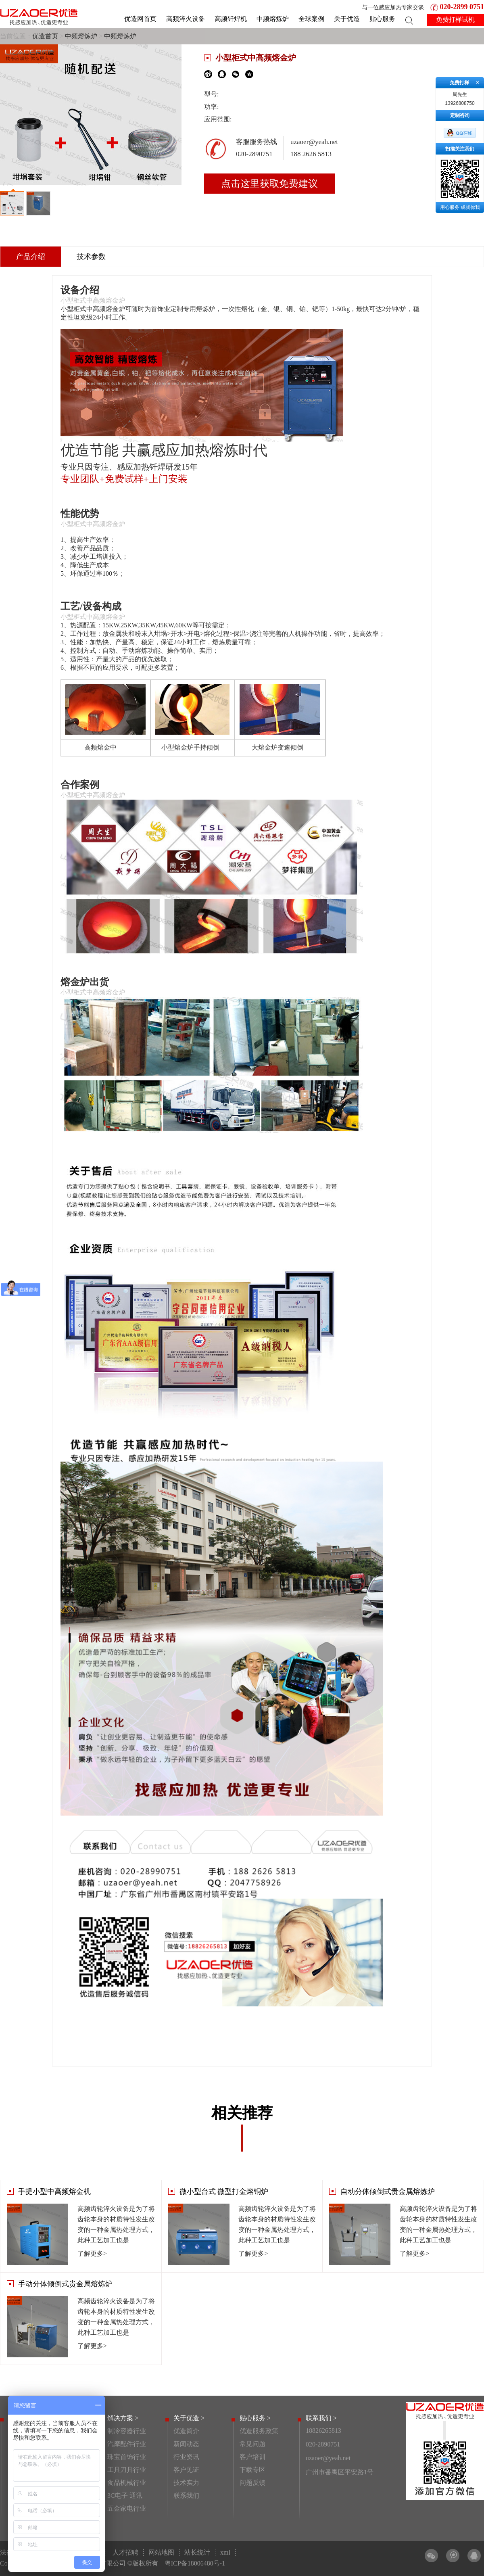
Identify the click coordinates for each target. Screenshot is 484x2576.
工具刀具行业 (126, 2469)
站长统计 (197, 2552)
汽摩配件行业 (126, 2443)
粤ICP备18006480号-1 (195, 2563)
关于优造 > (188, 2418)
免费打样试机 (455, 19)
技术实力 (186, 2482)
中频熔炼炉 (273, 18)
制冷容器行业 (126, 2431)
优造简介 (186, 2431)
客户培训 (252, 2456)
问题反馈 (252, 2482)
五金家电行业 (126, 2508)
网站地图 (161, 2552)
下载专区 (252, 2469)
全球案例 (311, 18)
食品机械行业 (126, 2482)
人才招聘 (125, 2552)
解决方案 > (122, 2418)
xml (225, 2552)
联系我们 (186, 2495)
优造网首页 (140, 18)
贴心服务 (382, 18)
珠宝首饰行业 (126, 2456)
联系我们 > (321, 2418)
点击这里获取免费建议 (269, 183)
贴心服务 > (255, 2418)
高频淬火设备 (185, 18)
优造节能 (89, 450)
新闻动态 (186, 2443)
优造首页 (45, 36)
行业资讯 (186, 2456)
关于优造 (347, 18)
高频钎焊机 (231, 18)
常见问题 (252, 2443)
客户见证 (186, 2469)
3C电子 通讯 (124, 2495)
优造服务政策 (259, 2431)
